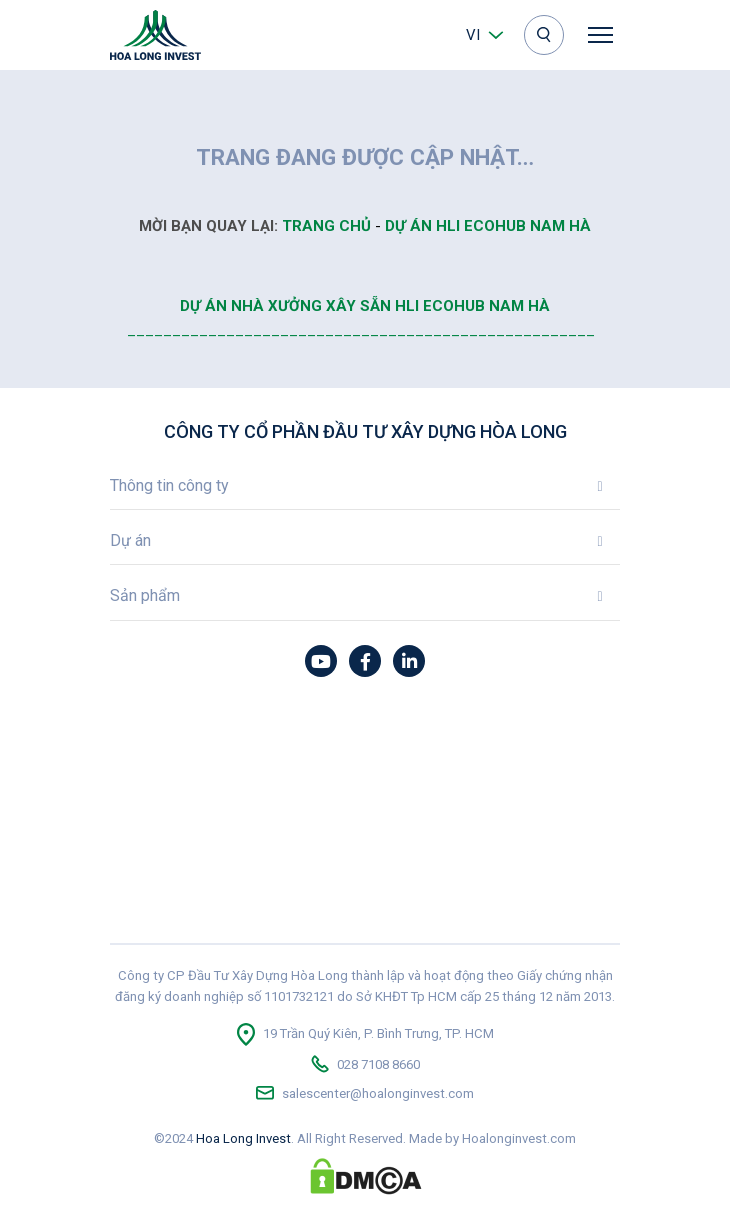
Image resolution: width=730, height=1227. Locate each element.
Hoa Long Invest (243, 1138)
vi (473, 35)
